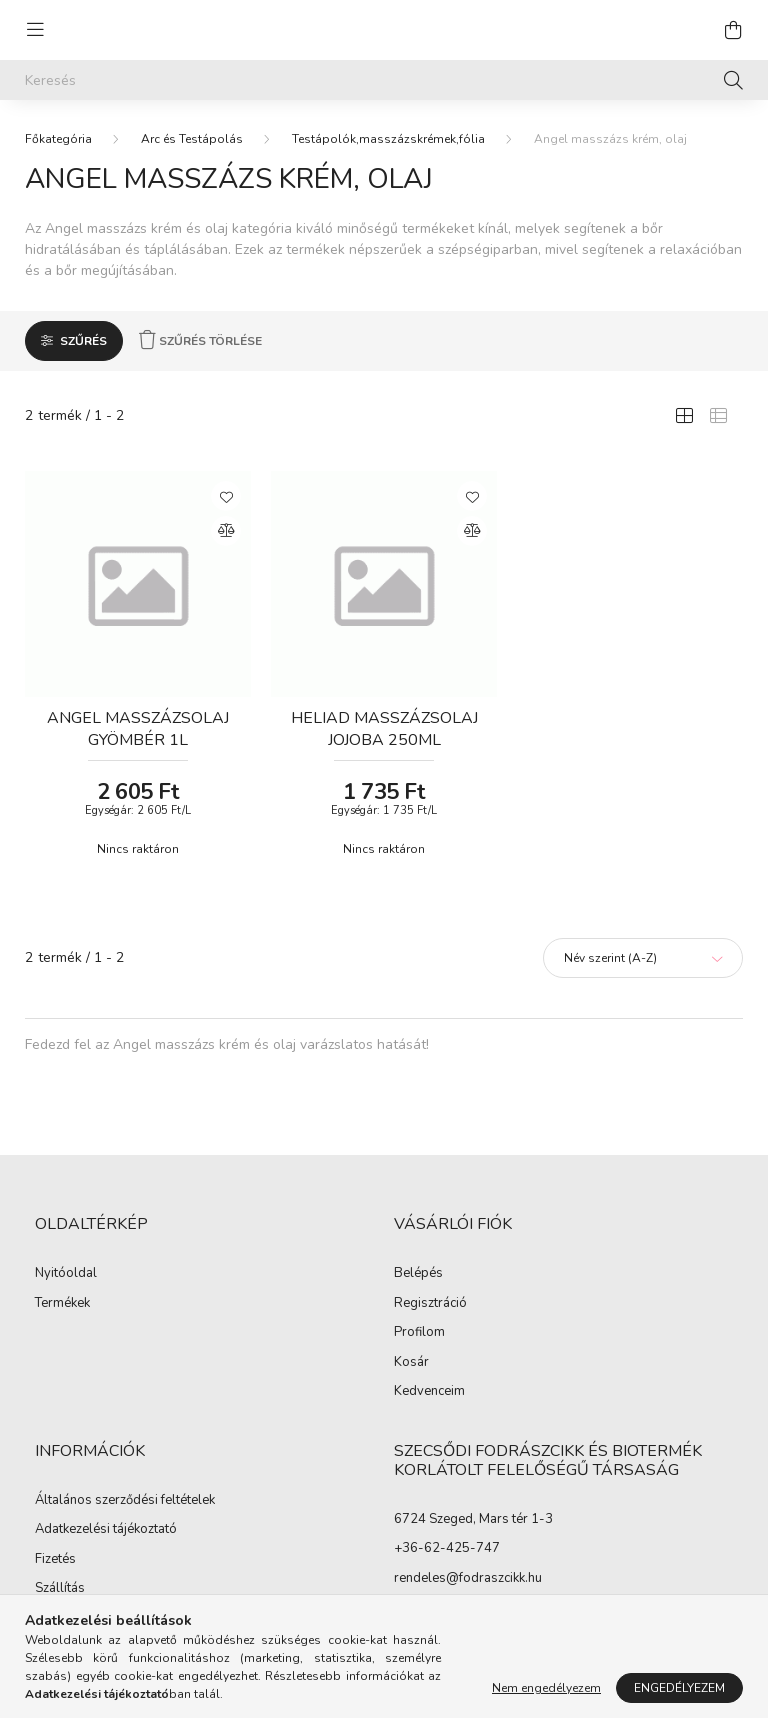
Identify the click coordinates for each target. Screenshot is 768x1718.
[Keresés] (384, 80)
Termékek (62, 1304)
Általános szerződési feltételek (125, 1501)
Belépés (418, 1274)
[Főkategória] (58, 139)
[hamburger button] (35, 30)
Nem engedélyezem (546, 1688)
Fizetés (55, 1560)
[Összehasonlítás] (226, 531)
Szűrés (83, 341)
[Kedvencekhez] (226, 496)
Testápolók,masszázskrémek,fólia (388, 139)
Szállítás (60, 1589)
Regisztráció (430, 1304)
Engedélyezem (679, 1688)
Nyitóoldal (66, 1274)
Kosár (411, 1363)
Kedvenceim (429, 1392)
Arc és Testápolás (192, 139)
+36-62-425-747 (447, 1548)
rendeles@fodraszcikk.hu (468, 1578)
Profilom (419, 1333)
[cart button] (733, 30)
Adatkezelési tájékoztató (106, 1530)
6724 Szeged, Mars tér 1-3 (473, 1519)
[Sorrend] (643, 958)
